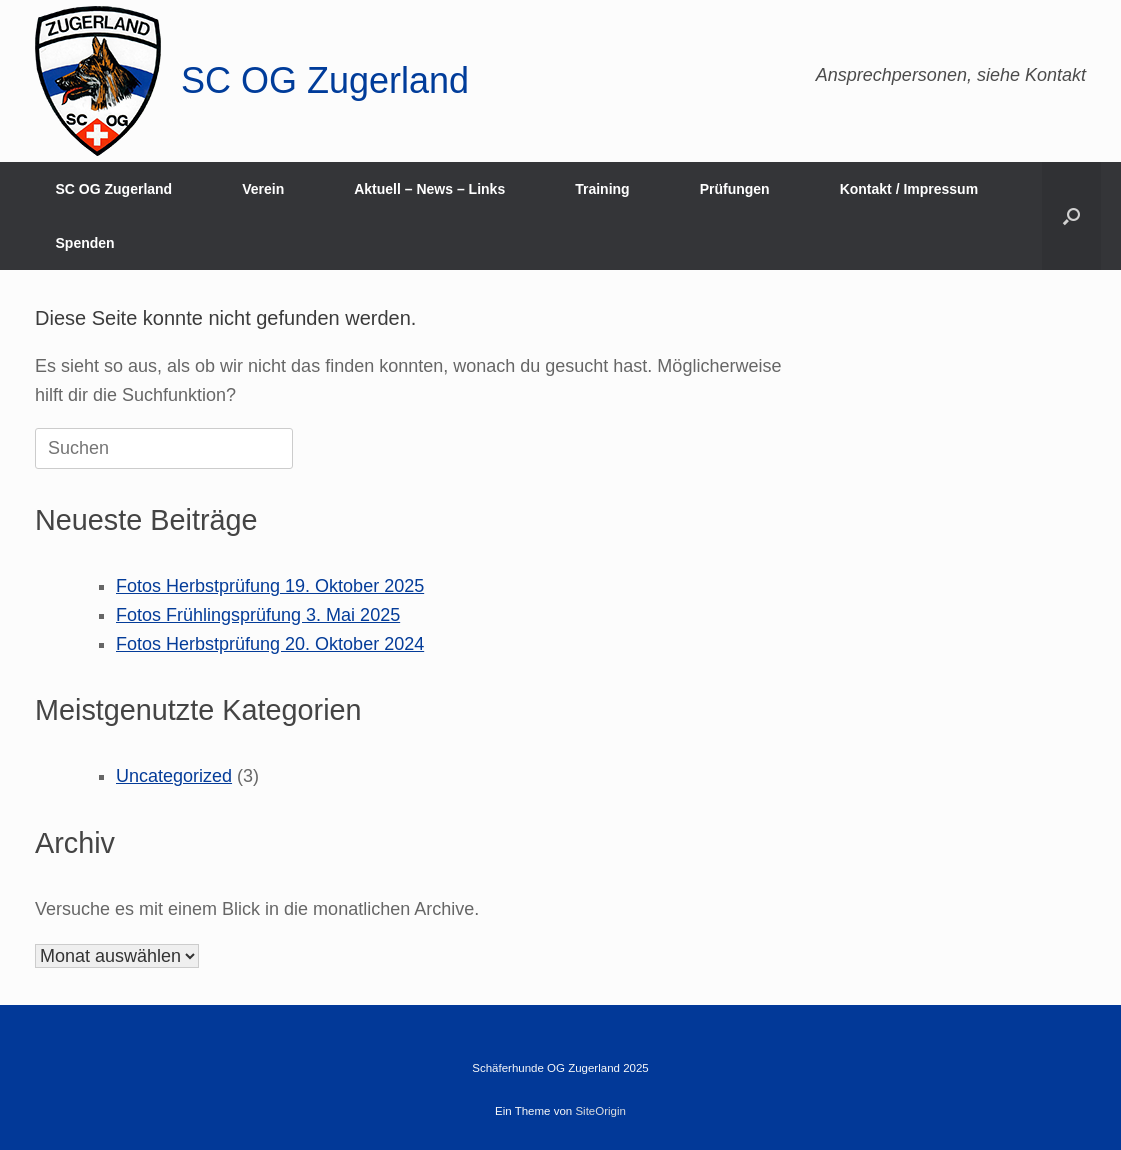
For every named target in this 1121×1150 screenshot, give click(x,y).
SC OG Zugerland (114, 189)
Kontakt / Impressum (909, 189)
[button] (1071, 216)
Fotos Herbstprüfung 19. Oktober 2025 (270, 586)
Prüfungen (735, 189)
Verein (263, 189)
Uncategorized (174, 776)
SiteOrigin (600, 1111)
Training (602, 189)
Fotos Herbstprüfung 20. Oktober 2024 (270, 644)
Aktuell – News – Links (429, 189)
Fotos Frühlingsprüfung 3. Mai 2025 (258, 615)
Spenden (85, 243)
